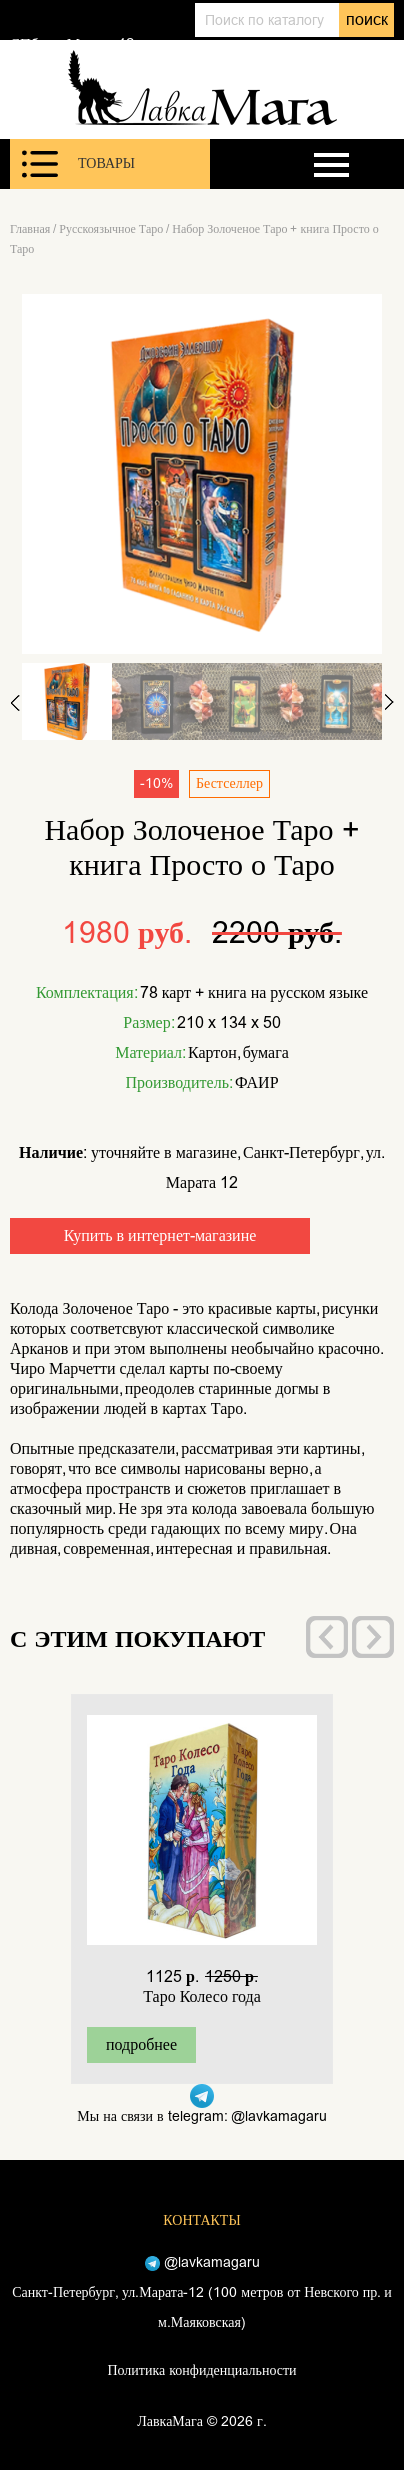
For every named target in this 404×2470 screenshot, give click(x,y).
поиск (367, 19)
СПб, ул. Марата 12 (72, 44)
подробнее (141, 2044)
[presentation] (327, 1637)
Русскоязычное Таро (111, 229)
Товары (78, 164)
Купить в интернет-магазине (160, 1235)
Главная (30, 229)
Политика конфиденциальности (201, 2370)
